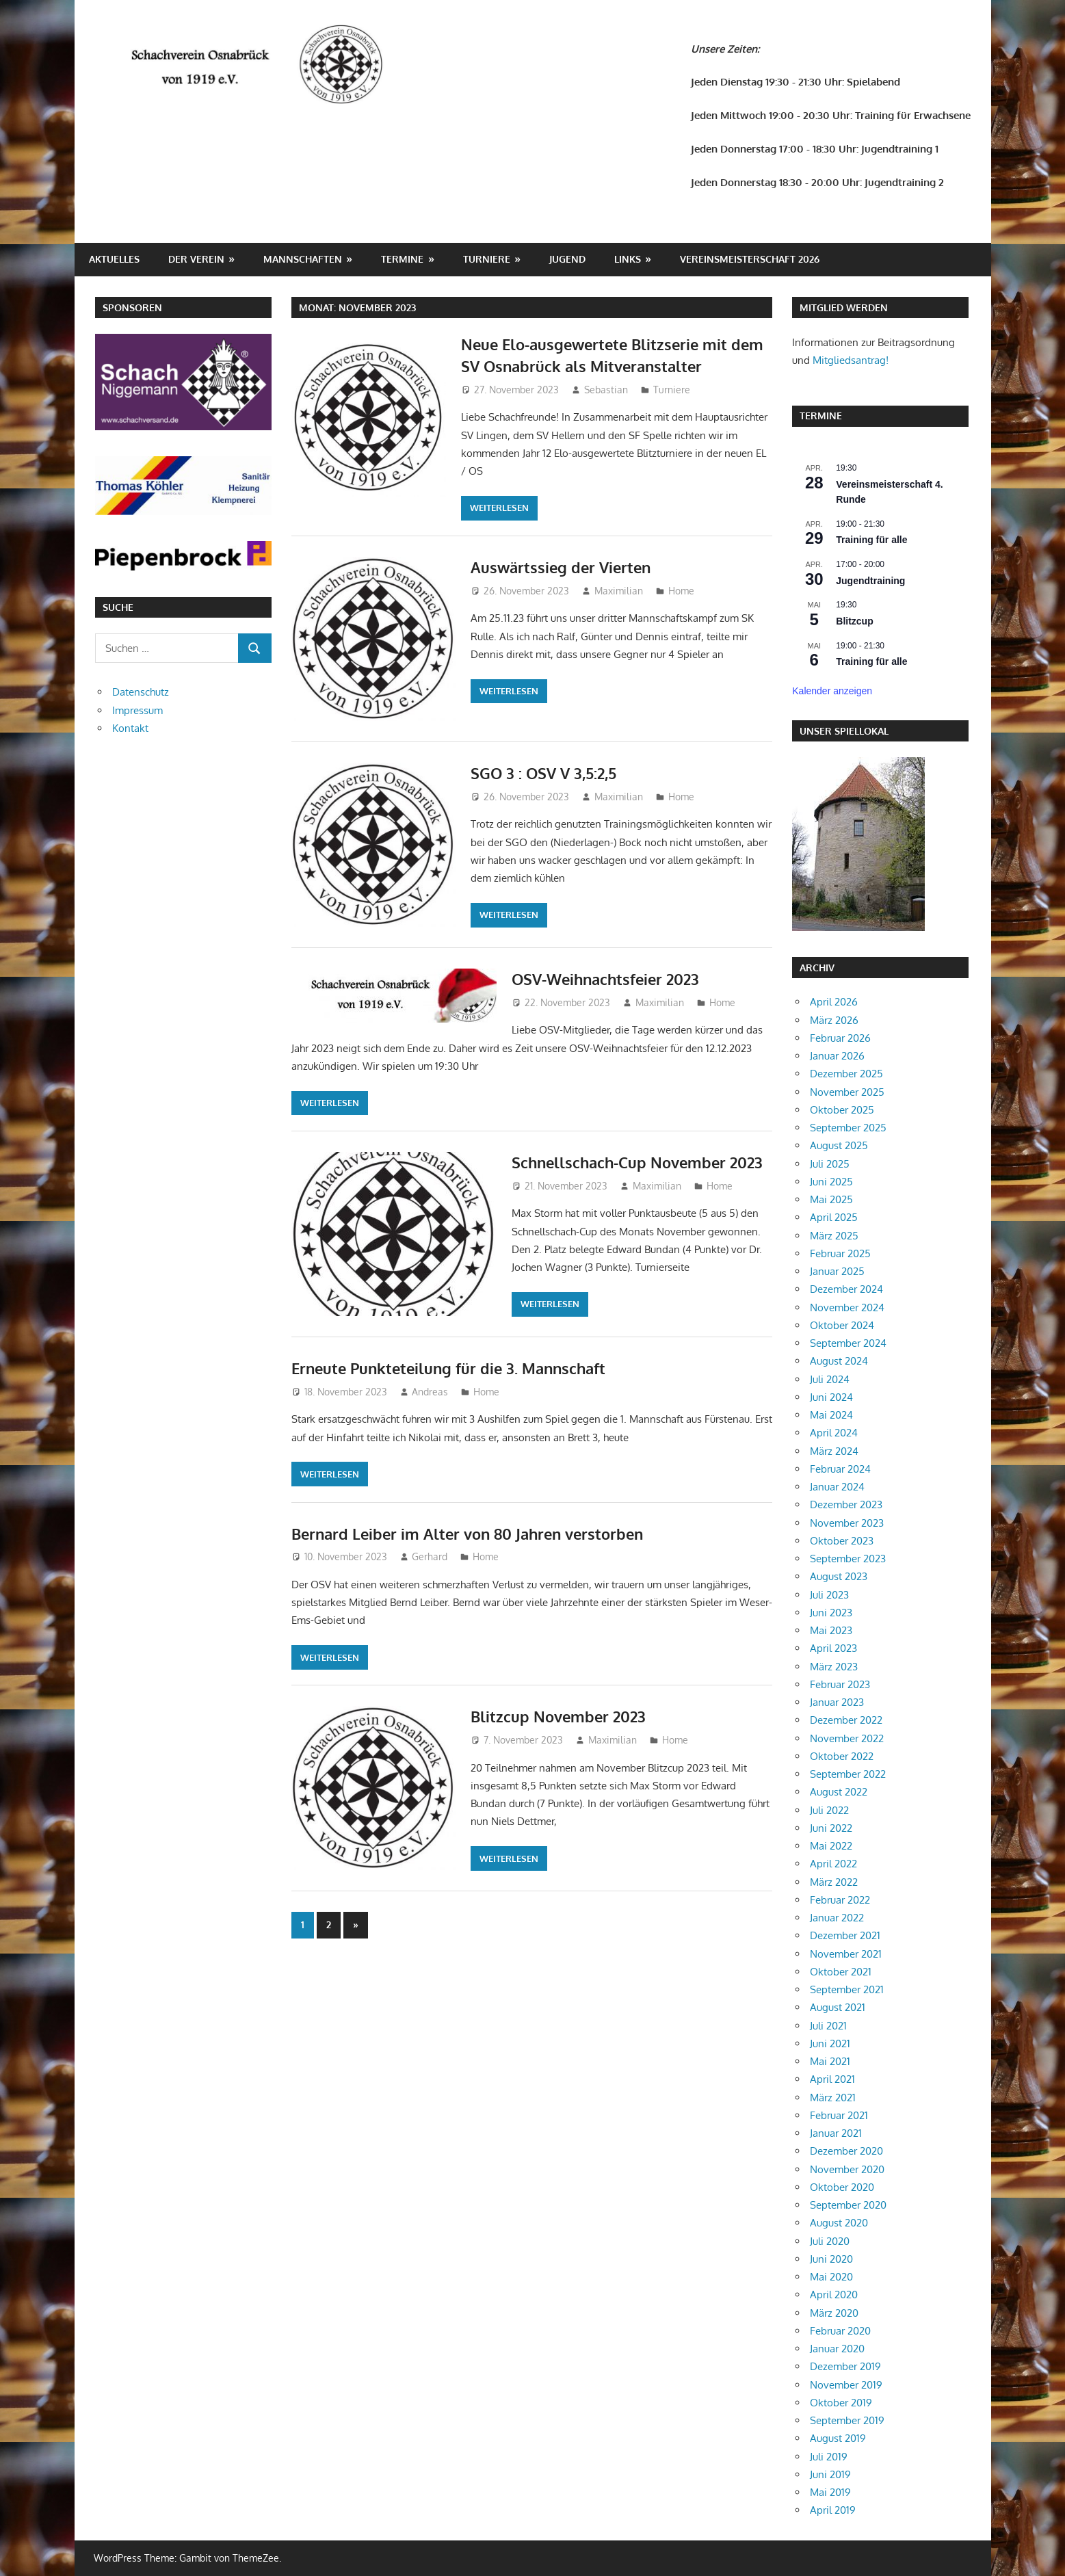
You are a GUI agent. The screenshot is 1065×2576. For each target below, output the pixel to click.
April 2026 (834, 1001)
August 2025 (839, 1145)
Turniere (486, 259)
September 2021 (847, 1989)
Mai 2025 (831, 1199)
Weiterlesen (499, 507)
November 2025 (847, 1092)
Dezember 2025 (846, 1073)
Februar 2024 (840, 1468)
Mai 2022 (831, 1845)
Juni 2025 (831, 1181)
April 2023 (833, 1648)
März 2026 (834, 1020)
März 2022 (834, 1882)
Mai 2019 (830, 2492)
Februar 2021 (839, 2115)
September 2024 (848, 1343)
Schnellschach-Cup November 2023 (637, 1162)
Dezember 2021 (845, 1935)
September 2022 (848, 1773)
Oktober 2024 (842, 1325)
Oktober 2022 (841, 1756)
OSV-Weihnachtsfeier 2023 (605, 978)
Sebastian (606, 389)
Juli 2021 (828, 2025)
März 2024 (834, 1451)
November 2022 (847, 1738)
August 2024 (839, 1360)
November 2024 (847, 1307)
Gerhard (429, 1556)
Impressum (137, 710)
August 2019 (838, 2438)
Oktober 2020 (842, 2187)
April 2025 (834, 1217)
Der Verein (196, 259)
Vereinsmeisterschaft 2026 (749, 259)
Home (681, 590)
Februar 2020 (840, 2330)
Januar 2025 (837, 1271)
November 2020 (847, 2169)
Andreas (430, 1391)
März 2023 (834, 1666)
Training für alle (871, 539)
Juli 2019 (828, 2456)
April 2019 (833, 2509)
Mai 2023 (831, 1630)
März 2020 (834, 2312)
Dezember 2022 (846, 1719)
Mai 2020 (831, 2276)
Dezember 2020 (846, 2150)
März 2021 (833, 2097)
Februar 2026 (840, 1037)
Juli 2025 (830, 1163)
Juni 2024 (831, 1397)
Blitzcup (854, 621)
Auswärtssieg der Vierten (560, 567)
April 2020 (834, 2294)
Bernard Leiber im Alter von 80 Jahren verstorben (467, 1533)
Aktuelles (114, 259)
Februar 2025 (840, 1253)
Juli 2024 (830, 1379)
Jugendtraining (870, 580)
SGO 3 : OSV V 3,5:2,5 (543, 773)
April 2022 (833, 1863)
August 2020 (839, 2222)
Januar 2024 (837, 1486)
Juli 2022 (829, 1810)
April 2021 (832, 2079)
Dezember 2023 (846, 1504)
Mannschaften (302, 259)
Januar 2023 (837, 1702)
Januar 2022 (837, 1917)
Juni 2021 (830, 2043)
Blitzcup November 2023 (558, 1716)
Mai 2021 (830, 2061)
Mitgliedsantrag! (851, 360)
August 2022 (838, 1791)
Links (627, 259)
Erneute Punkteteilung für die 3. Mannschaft (448, 1368)
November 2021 (846, 1953)
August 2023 (838, 1576)
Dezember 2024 (846, 1289)
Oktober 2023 (841, 1540)
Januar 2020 (837, 2348)
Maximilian (618, 590)
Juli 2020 (830, 2241)
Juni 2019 (830, 2474)
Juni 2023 (831, 1612)
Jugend (567, 259)
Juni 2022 (831, 1828)
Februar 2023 (840, 1684)
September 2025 (848, 1127)
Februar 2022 (840, 1899)
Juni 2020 (831, 2258)
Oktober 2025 (842, 1109)
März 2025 (834, 1235)
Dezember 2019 (845, 2366)
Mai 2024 (831, 1414)
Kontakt (130, 728)
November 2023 (847, 1522)
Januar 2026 (837, 1055)
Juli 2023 (829, 1594)
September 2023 (848, 1558)
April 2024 (834, 1432)
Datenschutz (140, 691)
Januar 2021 (836, 2133)
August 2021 (837, 2007)
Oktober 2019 (841, 2402)
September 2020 (848, 2204)
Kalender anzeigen (832, 690)
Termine (402, 259)
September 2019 (847, 2420)
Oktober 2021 (840, 1971)
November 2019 (846, 2384)
